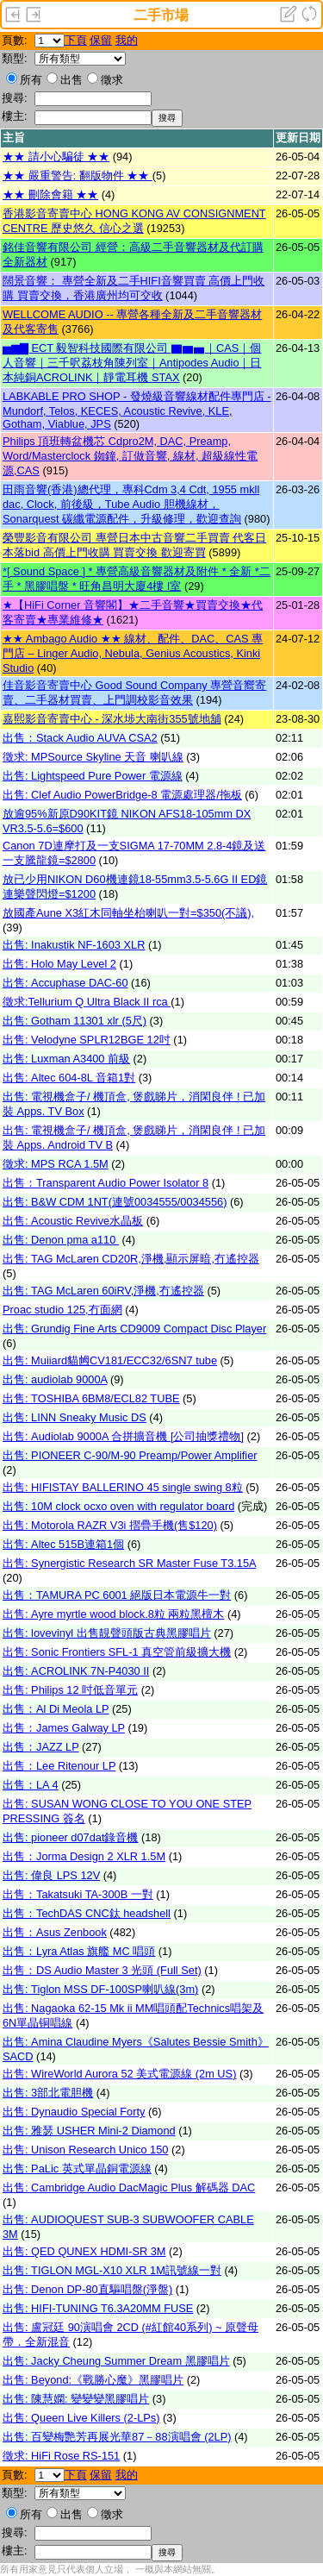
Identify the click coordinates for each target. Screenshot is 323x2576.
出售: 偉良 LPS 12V (51, 1875)
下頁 (76, 40)
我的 (126, 40)
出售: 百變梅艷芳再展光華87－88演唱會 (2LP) (117, 2436)
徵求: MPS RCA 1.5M (56, 1163)
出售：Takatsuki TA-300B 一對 (78, 1894)
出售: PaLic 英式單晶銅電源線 (77, 2168)
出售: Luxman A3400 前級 (66, 1058)
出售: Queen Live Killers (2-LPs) (81, 2417)
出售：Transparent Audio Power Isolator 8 (105, 1182)
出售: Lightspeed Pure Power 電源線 (93, 775)
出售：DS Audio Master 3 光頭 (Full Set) (102, 1970)
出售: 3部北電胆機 (48, 2092)
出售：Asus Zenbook (55, 1932)
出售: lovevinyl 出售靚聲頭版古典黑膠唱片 (107, 1632)
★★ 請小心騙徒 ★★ (56, 156)
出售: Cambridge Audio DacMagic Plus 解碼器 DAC (129, 2187)
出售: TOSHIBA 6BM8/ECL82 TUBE (91, 1398)
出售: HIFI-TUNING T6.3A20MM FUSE (98, 2308)
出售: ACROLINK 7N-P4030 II (76, 1670)
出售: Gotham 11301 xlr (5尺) (74, 1020)
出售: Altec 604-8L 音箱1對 (69, 1077)
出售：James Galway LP (64, 1727)
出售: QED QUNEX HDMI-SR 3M (84, 2251)
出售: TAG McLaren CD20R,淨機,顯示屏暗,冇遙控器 (131, 1258)
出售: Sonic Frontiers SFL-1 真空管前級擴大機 (117, 1651)
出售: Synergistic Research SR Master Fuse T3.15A (129, 1563)
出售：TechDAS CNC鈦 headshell (87, 1913)
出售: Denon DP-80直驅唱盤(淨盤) (87, 2289)
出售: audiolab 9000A (55, 1379)
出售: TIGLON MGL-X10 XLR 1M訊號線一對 (112, 2270)
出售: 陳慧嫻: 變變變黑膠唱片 (76, 2398)
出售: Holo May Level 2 (59, 963)
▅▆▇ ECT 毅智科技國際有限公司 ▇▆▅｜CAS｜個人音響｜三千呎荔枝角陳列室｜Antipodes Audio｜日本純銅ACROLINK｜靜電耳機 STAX (132, 363)
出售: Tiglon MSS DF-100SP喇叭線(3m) (100, 1989)
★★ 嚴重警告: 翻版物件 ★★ (77, 175)
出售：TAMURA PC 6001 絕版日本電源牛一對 (117, 1595)
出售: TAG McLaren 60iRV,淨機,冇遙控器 (103, 1290)
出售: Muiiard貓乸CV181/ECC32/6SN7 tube (110, 1360)
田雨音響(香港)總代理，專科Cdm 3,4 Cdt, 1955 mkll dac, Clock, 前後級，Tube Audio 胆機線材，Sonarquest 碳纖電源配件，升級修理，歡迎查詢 (131, 504)
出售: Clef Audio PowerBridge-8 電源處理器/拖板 (122, 794)
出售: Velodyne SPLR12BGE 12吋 (87, 1039)
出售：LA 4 (31, 1784)
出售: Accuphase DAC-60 (65, 982)
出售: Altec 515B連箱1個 (63, 1544)
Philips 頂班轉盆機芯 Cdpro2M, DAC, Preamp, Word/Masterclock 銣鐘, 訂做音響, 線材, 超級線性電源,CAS (130, 456)
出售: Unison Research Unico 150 (85, 2149)
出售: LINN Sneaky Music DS (74, 1417)
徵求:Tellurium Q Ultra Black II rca (87, 1001)
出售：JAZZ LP (41, 1746)
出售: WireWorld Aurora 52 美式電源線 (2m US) (119, 2073)
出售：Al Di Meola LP (56, 1708)
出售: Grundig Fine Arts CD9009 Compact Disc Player (134, 1328)
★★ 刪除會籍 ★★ (50, 194)
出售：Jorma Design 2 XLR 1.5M (84, 1856)
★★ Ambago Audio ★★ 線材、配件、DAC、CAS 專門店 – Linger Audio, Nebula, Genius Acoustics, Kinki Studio (133, 653)
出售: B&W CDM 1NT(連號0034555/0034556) (115, 1201)
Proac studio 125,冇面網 (62, 1309)
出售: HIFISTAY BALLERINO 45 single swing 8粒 (123, 1487)
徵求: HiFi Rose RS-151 (61, 2455)
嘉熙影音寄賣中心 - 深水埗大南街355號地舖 (112, 718)
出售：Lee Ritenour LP (59, 1765)
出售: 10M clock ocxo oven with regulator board (118, 1506)
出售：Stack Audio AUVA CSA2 (80, 737)
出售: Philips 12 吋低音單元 (70, 1689)
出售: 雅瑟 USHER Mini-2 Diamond (89, 2130)
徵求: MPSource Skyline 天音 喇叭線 (93, 756)
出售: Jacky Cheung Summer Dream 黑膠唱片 (116, 2360)
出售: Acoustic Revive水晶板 (73, 1220)
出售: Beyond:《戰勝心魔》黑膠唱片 (93, 2379)
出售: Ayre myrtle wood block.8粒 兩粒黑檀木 (113, 1614)
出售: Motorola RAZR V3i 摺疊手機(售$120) (110, 1525)
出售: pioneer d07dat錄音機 (71, 1837)
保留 (101, 40)
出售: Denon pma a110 (61, 1239)
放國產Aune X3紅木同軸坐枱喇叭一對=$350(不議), (128, 912)
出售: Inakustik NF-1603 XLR (74, 944)
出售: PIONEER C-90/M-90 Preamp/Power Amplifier (130, 1455)
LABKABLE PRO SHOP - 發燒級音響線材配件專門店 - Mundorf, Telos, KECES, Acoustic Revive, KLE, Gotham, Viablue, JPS (137, 410)
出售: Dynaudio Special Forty (74, 2111)
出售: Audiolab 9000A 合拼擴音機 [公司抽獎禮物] (123, 1436)
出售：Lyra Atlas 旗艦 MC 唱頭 (79, 1951)
